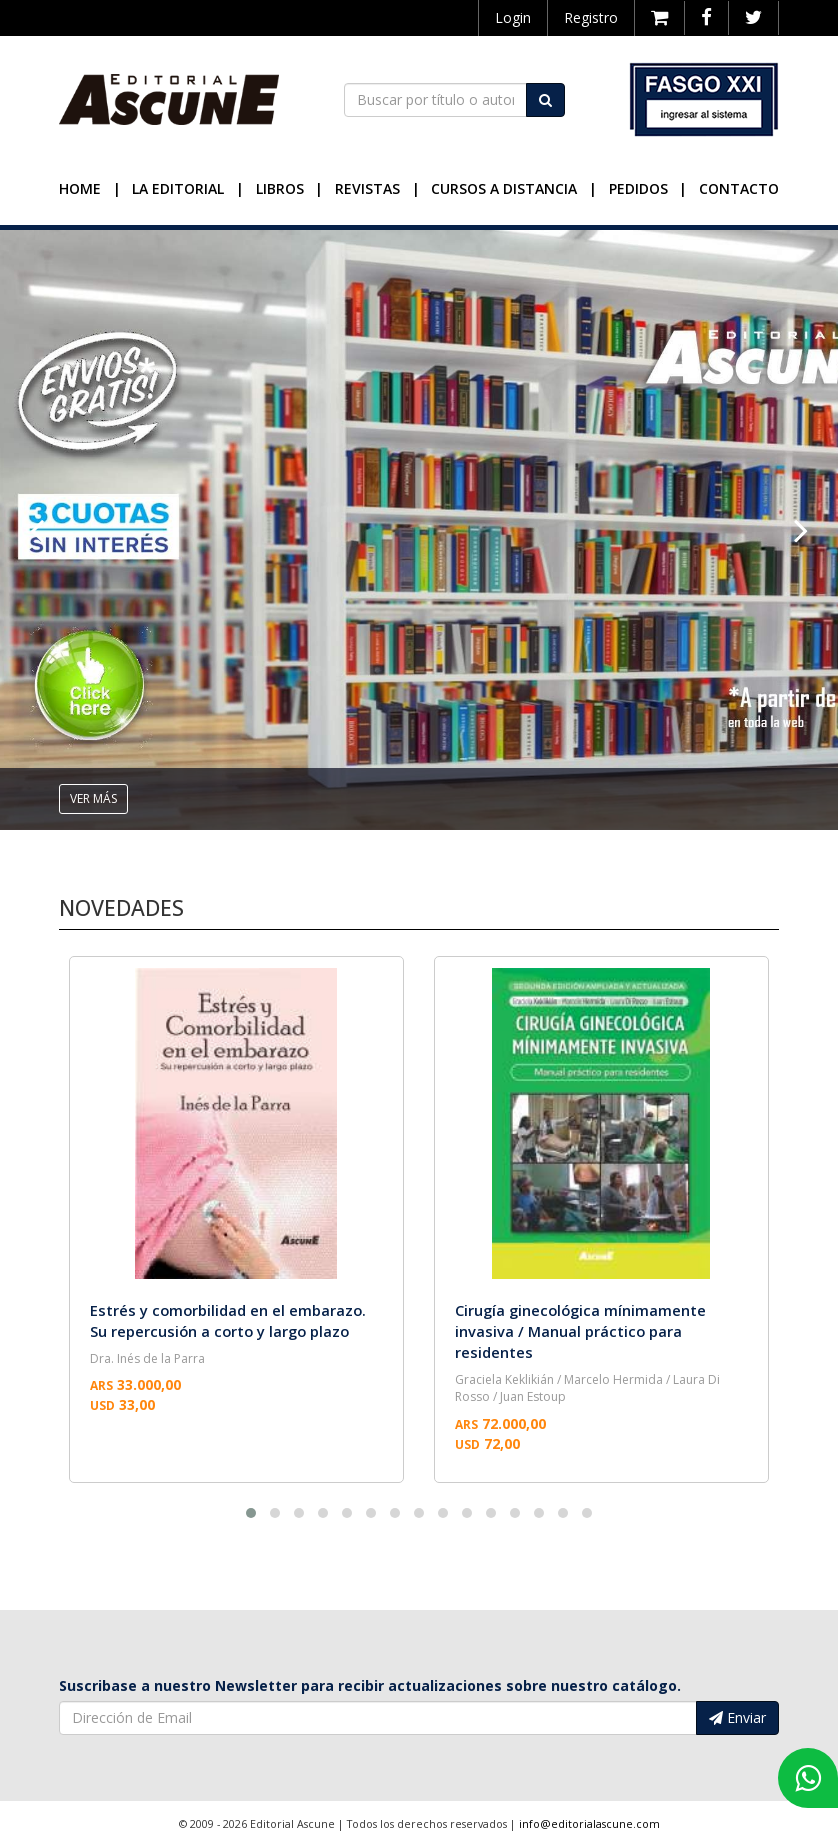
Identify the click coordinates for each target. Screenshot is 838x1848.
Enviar (737, 1717)
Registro (591, 17)
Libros (280, 188)
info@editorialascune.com (589, 1824)
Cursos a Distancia (504, 188)
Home (80, 188)
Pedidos (638, 188)
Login (513, 17)
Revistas (367, 188)
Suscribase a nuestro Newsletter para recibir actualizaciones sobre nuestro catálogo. (370, 1685)
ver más (93, 798)
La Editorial (178, 188)
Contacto (739, 188)
